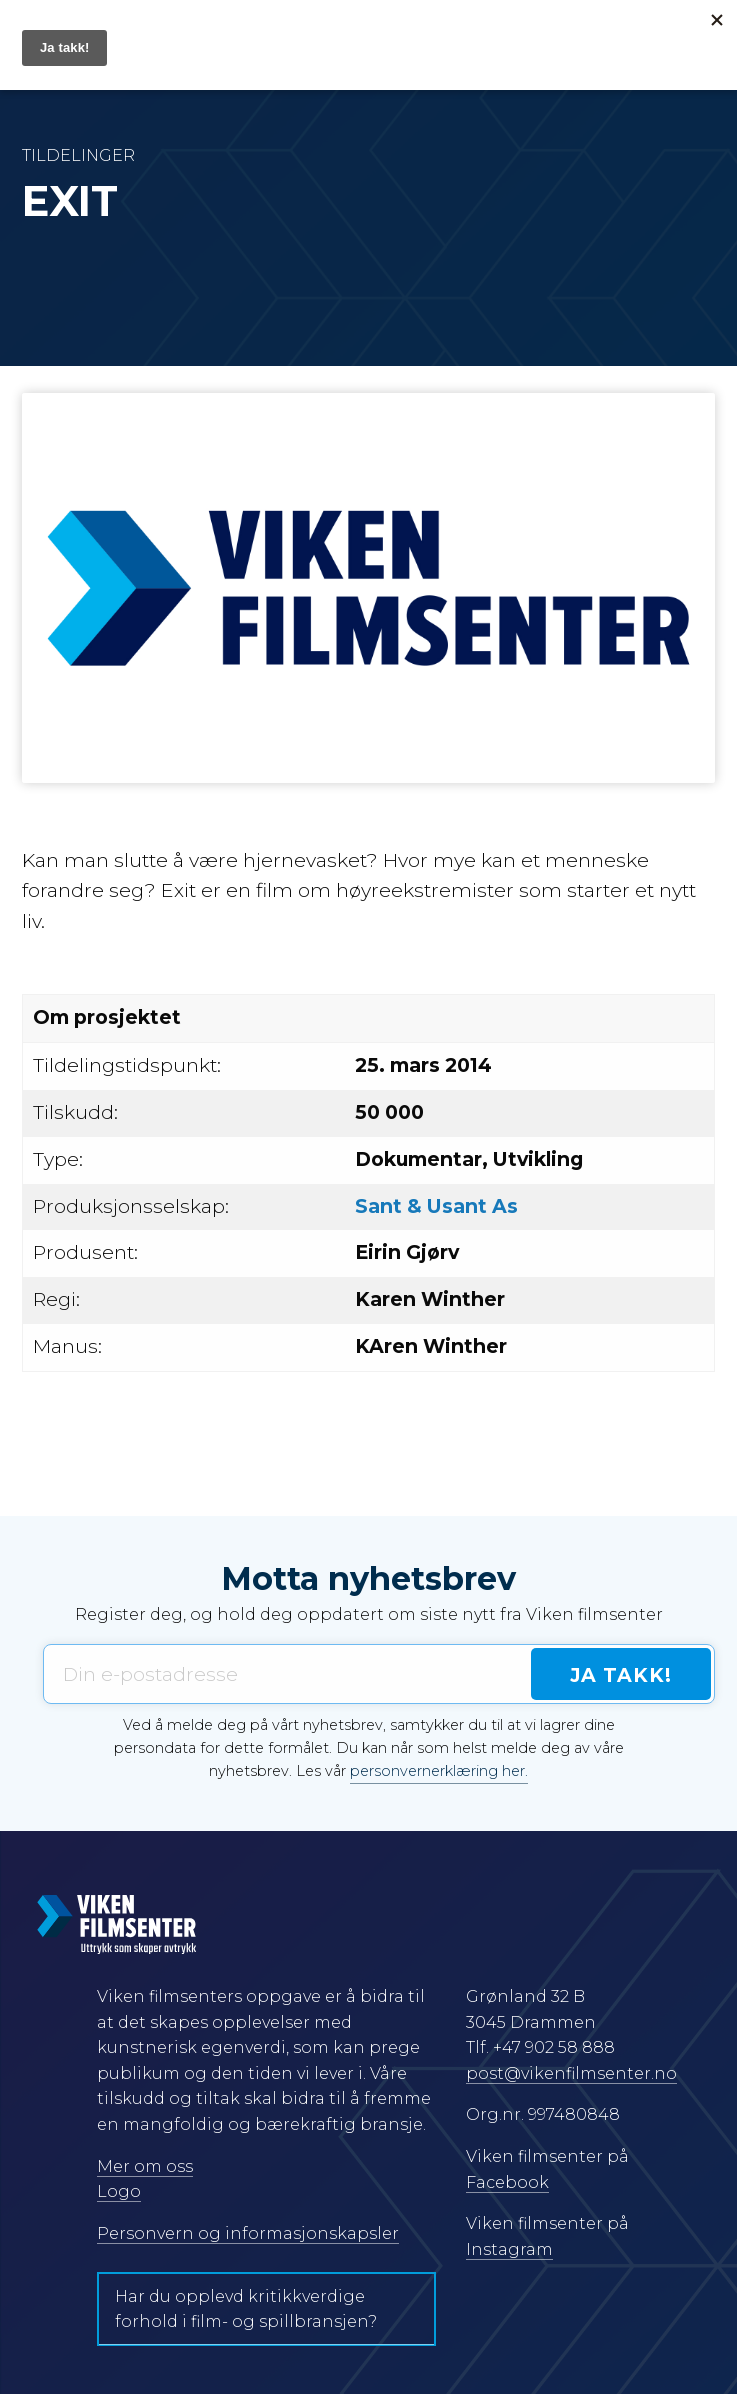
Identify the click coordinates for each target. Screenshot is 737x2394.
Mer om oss (145, 2166)
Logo (119, 2191)
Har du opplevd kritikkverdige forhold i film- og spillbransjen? (246, 2309)
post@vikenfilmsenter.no (571, 2073)
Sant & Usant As (436, 1206)
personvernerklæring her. (439, 1771)
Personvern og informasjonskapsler (248, 2233)
